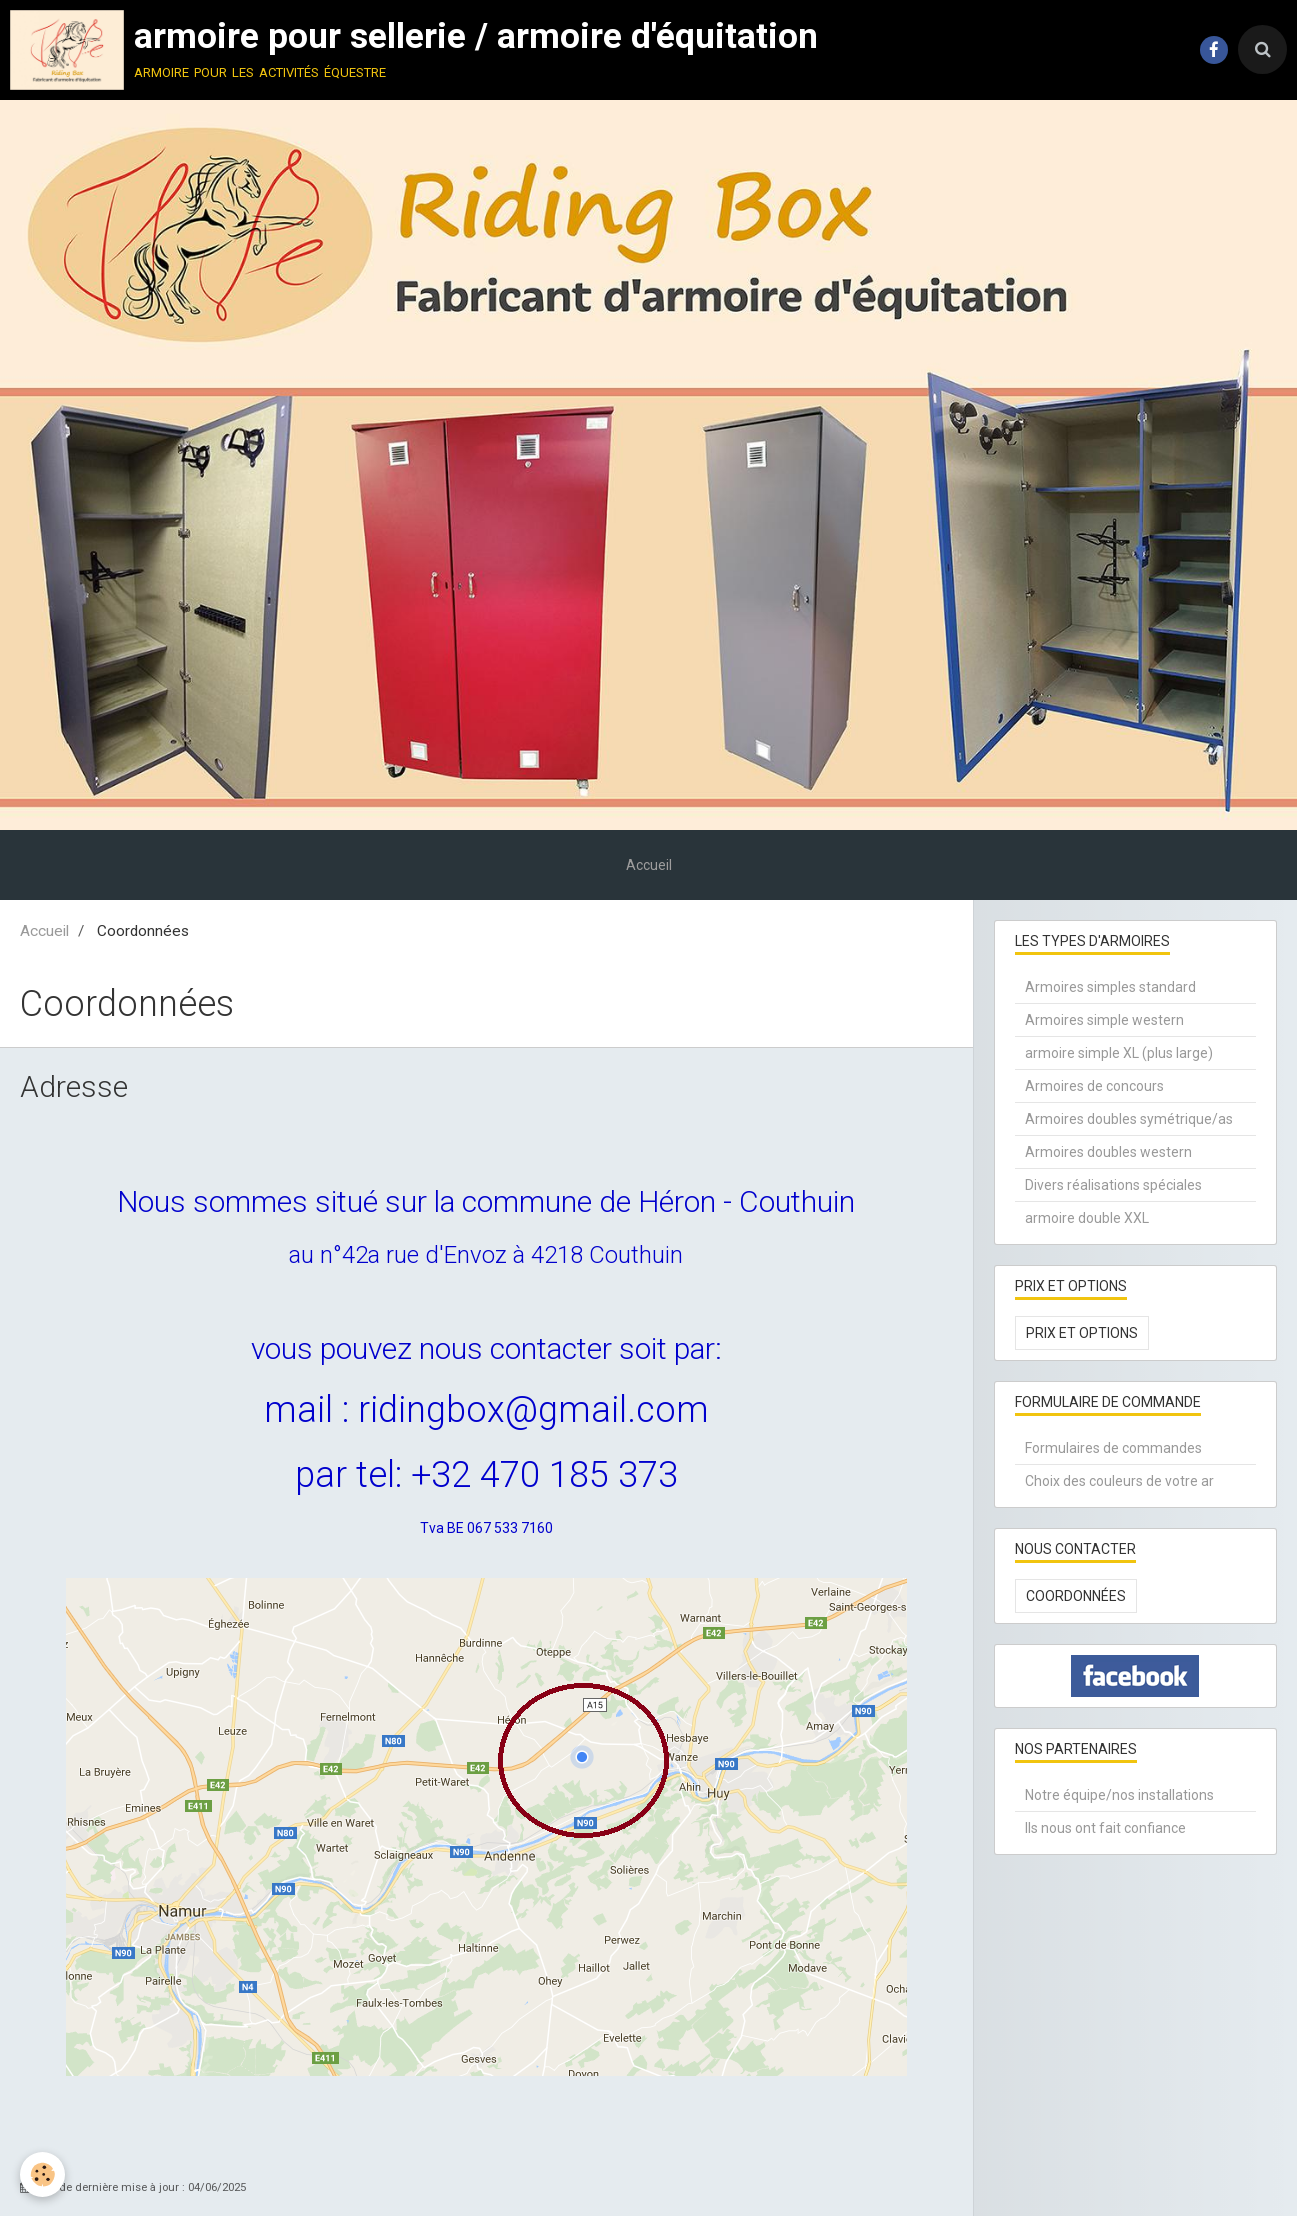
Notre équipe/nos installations (1119, 1795)
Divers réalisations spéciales (1113, 1185)
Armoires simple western (1104, 1020)
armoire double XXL (1087, 1218)
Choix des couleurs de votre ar (1119, 1481)
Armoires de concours (1094, 1086)
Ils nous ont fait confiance (1105, 1828)
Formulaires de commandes (1113, 1448)
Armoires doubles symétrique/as (1129, 1119)
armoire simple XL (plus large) (1119, 1053)
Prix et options (1082, 1333)
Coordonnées (1076, 1596)
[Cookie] (42, 2174)
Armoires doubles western (1108, 1152)
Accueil (649, 865)
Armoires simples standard (1110, 987)
